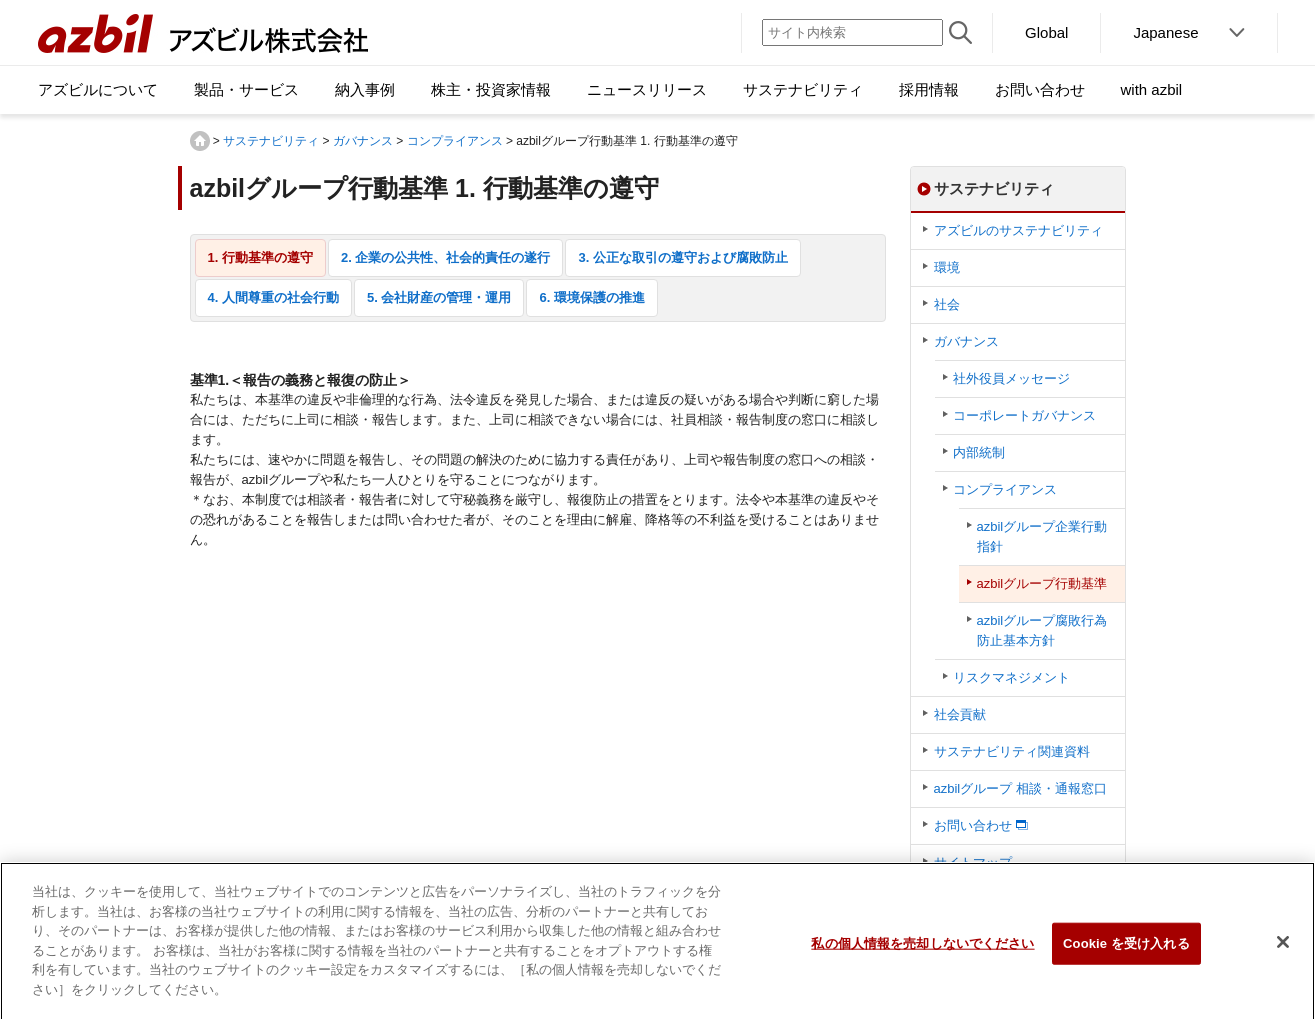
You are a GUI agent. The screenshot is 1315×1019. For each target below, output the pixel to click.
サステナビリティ (271, 141)
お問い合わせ (973, 825)
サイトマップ (973, 862)
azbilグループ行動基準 (1042, 583)
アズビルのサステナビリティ (1018, 230)
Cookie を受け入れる (1126, 950)
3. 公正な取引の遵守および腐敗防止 (682, 257)
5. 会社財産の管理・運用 (439, 297)
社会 (947, 304)
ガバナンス (363, 141)
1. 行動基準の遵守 (260, 257)
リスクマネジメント (1011, 677)
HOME (200, 141)
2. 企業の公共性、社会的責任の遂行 (445, 257)
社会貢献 (960, 714)
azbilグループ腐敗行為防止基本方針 (1042, 630)
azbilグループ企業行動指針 (1042, 536)
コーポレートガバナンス (1024, 415)
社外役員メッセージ (1011, 378)
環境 (947, 267)
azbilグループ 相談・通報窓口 (1020, 788)
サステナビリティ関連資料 (1012, 751)
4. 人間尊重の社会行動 (273, 297)
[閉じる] (1283, 949)
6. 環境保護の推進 (591, 297)
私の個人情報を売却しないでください (922, 950)
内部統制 (979, 452)
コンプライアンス (455, 141)
